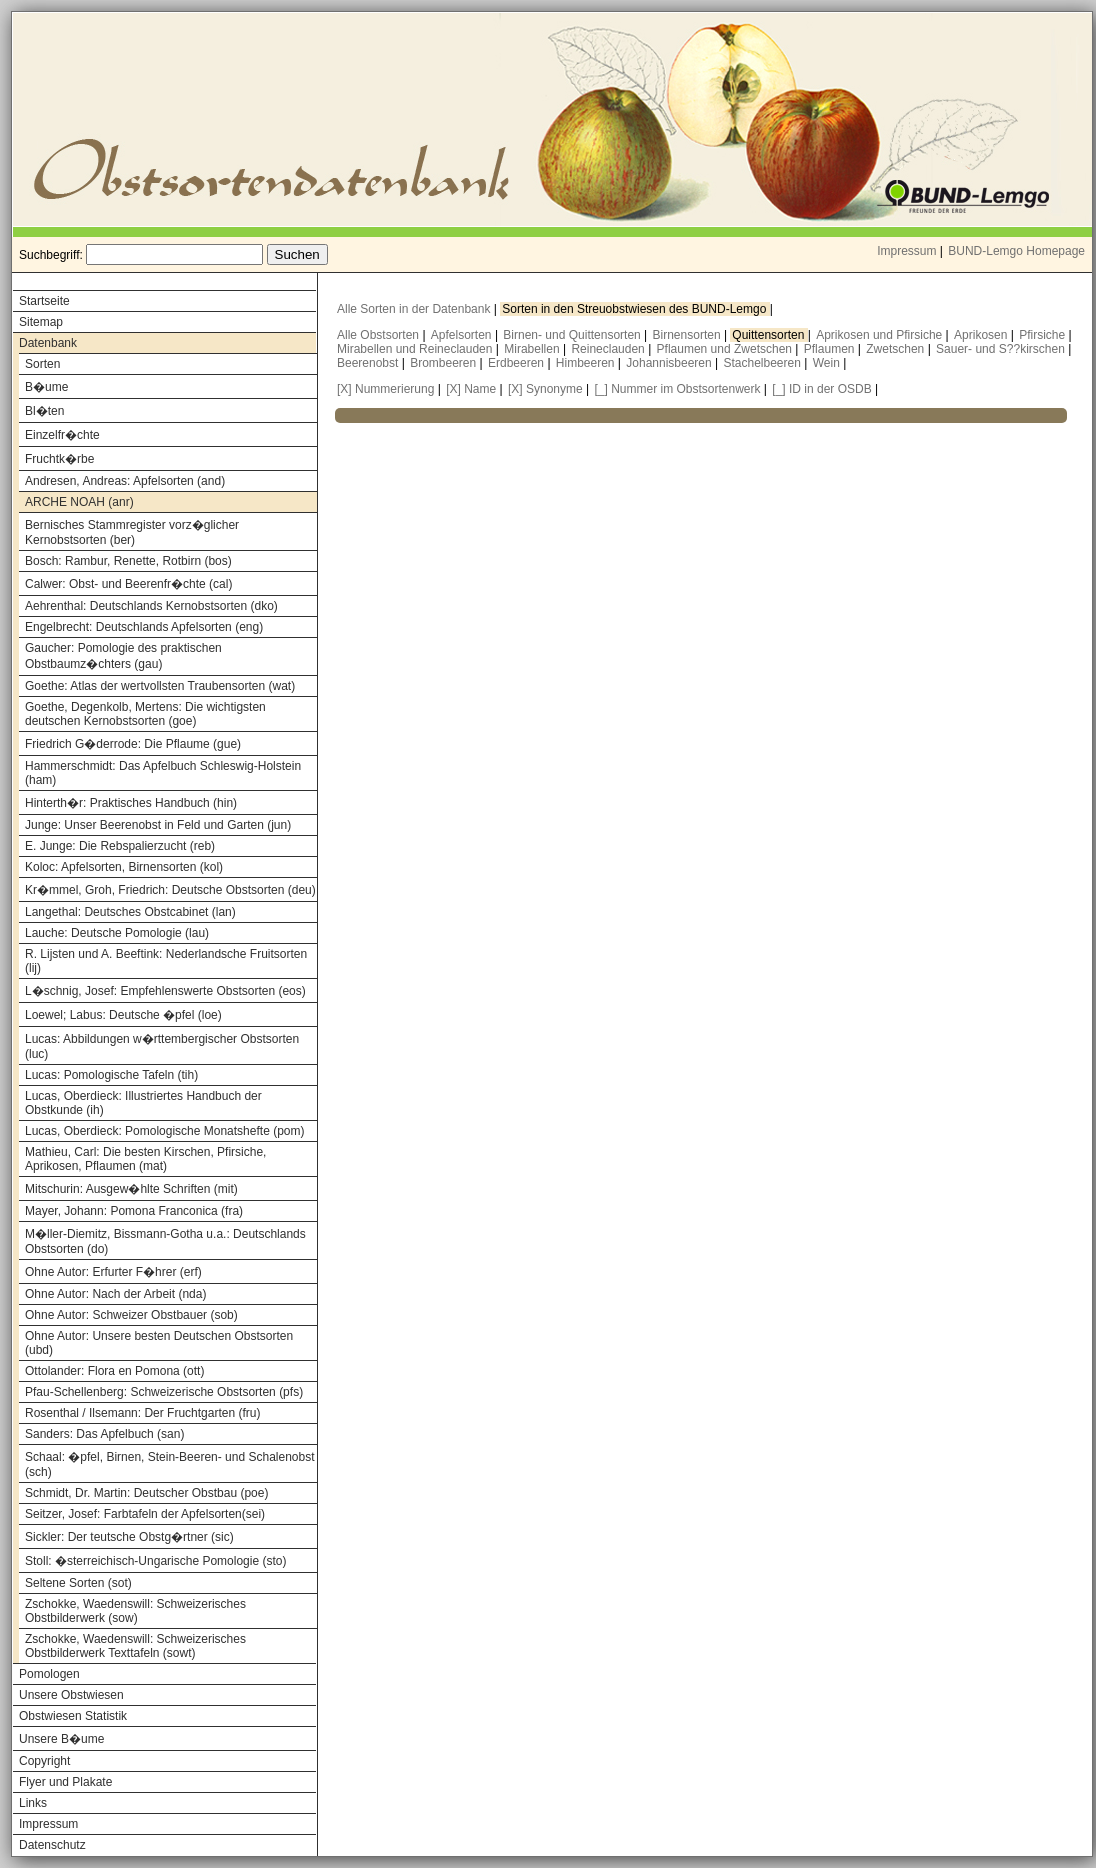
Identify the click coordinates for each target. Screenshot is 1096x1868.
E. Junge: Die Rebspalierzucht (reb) (120, 846)
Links (33, 1803)
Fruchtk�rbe (59, 459)
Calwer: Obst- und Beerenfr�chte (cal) (128, 584)
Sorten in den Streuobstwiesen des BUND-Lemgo (635, 309)
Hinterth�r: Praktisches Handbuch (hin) (131, 803)
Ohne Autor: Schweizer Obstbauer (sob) (131, 1315)
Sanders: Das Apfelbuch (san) (104, 1434)
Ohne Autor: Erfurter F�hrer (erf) (113, 1272)
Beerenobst (369, 363)
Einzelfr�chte (62, 435)
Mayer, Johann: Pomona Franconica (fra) (134, 1211)
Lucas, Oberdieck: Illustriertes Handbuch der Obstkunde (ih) (143, 1103)
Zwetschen (896, 349)
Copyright (44, 1761)
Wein (828, 363)
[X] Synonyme (545, 389)
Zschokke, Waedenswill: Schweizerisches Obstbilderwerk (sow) (135, 1611)
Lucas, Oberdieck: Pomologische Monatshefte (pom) (164, 1131)
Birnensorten (688, 335)
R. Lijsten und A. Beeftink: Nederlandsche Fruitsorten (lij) (166, 961)
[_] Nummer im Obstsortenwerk (677, 389)
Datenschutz (52, 1845)
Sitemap (41, 322)
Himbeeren (587, 363)
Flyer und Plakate (65, 1782)
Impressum (906, 251)
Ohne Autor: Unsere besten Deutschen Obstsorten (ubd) (159, 1343)
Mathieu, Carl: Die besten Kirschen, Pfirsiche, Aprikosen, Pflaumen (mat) (145, 1159)
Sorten (42, 364)
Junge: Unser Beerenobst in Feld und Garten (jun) (158, 825)
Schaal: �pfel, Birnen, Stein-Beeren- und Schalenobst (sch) (170, 1464)
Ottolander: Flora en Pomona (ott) (114, 1371)
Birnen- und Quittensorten (573, 335)
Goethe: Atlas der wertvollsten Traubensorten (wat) (160, 686)
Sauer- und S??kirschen (1002, 349)
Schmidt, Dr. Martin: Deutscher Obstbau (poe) (146, 1493)
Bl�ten (44, 411)
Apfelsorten (463, 335)
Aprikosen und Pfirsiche (880, 335)
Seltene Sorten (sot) (78, 1583)
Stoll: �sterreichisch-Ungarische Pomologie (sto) (155, 1561)
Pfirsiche (1043, 335)
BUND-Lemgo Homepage (1016, 251)
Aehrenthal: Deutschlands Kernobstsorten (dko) (151, 606)
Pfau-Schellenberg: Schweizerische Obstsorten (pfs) (164, 1392)
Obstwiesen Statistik (73, 1716)
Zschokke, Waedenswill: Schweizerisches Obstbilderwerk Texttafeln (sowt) (135, 1646)
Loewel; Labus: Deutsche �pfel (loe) (123, 1015)
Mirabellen (533, 349)
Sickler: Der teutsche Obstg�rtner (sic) (129, 1537)
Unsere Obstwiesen (71, 1695)
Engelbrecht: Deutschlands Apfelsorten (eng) (144, 627)
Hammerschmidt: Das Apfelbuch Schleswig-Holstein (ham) (163, 773)
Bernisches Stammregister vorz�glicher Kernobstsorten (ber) (132, 532)
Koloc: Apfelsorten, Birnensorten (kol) (124, 867)
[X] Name (471, 389)
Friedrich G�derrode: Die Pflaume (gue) (133, 744)
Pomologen (49, 1674)
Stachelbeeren (764, 363)
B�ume (46, 387)
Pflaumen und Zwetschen (726, 349)
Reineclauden (609, 349)
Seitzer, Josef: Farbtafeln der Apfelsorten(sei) (145, 1514)
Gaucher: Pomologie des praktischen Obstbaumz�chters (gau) (123, 656)
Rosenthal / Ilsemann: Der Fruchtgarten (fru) (142, 1413)
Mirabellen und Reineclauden (416, 349)
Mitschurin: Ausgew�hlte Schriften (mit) (131, 1189)
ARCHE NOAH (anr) (79, 502)
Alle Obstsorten (379, 335)
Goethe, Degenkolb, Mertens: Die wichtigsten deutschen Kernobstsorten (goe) (145, 714)
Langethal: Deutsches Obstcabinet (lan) (130, 912)
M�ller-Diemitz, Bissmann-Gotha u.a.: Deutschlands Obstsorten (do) (165, 1241)
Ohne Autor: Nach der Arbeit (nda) (115, 1294)
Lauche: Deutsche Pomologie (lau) (117, 933)
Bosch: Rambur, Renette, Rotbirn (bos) (128, 561)
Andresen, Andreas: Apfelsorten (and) (125, 481)
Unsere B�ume (61, 1739)
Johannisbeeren (670, 363)
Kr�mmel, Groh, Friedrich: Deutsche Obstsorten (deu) (170, 890)
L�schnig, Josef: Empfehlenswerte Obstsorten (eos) (165, 991)
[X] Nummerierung (385, 389)
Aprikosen (982, 335)
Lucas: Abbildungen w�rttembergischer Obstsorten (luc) (162, 1046)
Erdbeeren (517, 363)
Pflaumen (831, 349)
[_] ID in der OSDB (821, 389)
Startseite (44, 301)
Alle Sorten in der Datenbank (415, 309)
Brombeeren (444, 363)
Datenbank (48, 343)
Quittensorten (769, 335)
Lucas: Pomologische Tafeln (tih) (111, 1075)
